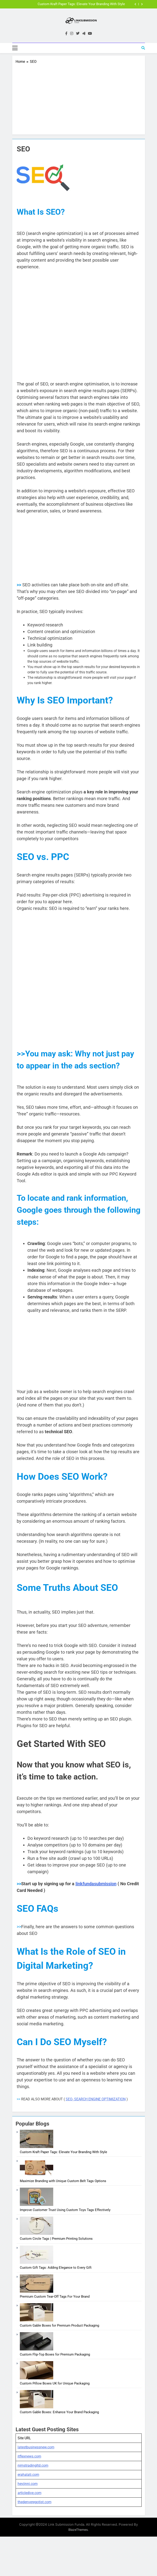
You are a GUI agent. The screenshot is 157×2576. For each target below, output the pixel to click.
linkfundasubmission (95, 1883)
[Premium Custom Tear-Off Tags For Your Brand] (36, 2291)
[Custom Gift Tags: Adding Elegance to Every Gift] (36, 2262)
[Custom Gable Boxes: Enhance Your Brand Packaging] (36, 2407)
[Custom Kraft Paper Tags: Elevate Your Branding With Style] (36, 2147)
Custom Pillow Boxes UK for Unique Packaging (55, 2383)
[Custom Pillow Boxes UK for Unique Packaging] (36, 2378)
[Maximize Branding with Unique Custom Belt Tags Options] (36, 2176)
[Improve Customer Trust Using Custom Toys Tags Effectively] (36, 2205)
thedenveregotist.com (34, 2501)
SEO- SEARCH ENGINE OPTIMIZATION (96, 2099)
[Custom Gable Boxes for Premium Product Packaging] (36, 2320)
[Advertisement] (78, 97)
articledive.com (29, 2492)
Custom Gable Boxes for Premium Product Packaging (59, 2325)
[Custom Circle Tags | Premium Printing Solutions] (36, 2233)
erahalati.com (28, 2474)
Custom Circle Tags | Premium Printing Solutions (56, 2238)
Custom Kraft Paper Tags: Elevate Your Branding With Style (81, 4)
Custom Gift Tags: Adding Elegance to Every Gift (56, 2267)
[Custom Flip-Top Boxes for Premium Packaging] (36, 2349)
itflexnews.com (29, 2456)
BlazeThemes (78, 2529)
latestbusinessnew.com (36, 2447)
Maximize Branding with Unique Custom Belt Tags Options (63, 2181)
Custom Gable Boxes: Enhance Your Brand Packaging (59, 2412)
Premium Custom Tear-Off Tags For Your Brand (55, 2296)
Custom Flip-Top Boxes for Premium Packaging (55, 2354)
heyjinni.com (28, 2483)
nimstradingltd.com (33, 2465)
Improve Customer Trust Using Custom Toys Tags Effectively (65, 2209)
